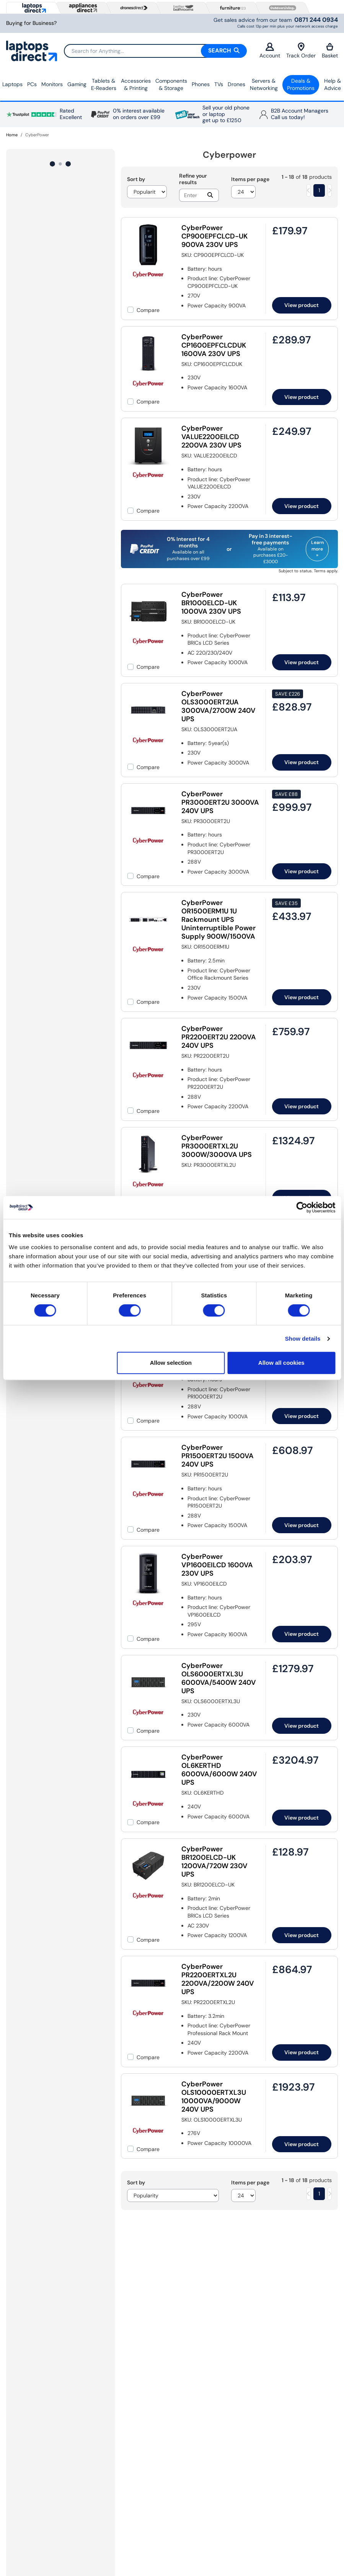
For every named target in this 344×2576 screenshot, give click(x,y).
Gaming (76, 84)
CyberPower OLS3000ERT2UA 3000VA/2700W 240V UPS (218, 706)
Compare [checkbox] (148, 310)
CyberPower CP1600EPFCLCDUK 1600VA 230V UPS (213, 345)
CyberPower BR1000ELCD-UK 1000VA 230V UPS (211, 603)
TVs (218, 84)
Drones (236, 84)
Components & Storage (171, 84)
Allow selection (171, 1362)
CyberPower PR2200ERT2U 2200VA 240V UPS (218, 1037)
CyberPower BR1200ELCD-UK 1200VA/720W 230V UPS (214, 1862)
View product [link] (301, 305)
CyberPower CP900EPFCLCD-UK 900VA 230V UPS (214, 236)
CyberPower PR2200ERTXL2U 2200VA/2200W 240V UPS (217, 1979)
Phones (201, 84)
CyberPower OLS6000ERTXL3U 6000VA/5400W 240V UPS (218, 1678)
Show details (303, 1338)
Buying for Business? (31, 23)
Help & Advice (332, 84)
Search (224, 50)
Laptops (12, 84)
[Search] (155, 51)
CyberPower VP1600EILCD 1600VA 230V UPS (217, 1565)
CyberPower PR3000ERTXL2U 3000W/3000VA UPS (216, 1146)
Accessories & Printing (136, 84)
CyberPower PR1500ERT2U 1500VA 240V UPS (217, 1455)
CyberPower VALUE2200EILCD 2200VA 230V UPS (211, 436)
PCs (32, 84)
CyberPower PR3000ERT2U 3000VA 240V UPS (220, 802)
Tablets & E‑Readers (103, 84)
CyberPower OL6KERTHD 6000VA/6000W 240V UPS (219, 1770)
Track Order (301, 50)
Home (12, 134)
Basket (330, 50)
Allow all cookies (281, 1362)
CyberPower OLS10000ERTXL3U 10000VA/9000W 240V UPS (213, 2097)
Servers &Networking (264, 84)
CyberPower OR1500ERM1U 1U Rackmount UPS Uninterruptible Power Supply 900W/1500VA (218, 919)
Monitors (52, 84)
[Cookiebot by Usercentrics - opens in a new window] (301, 1207)
